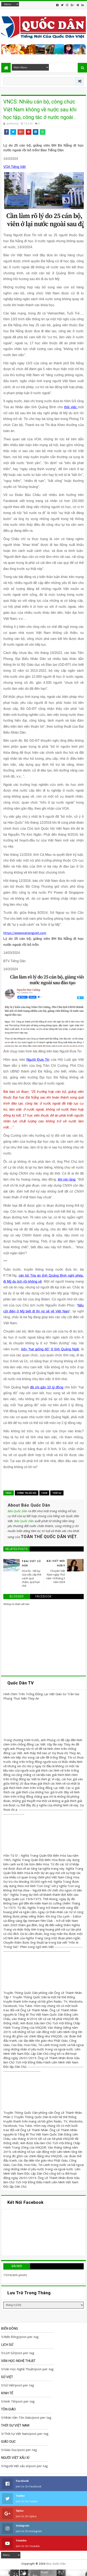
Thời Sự (56, 1492)
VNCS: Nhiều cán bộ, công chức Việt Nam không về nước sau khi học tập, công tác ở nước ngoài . (39, 109)
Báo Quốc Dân (17, 1511)
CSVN (44, 1492)
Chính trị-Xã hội (26, 1492)
